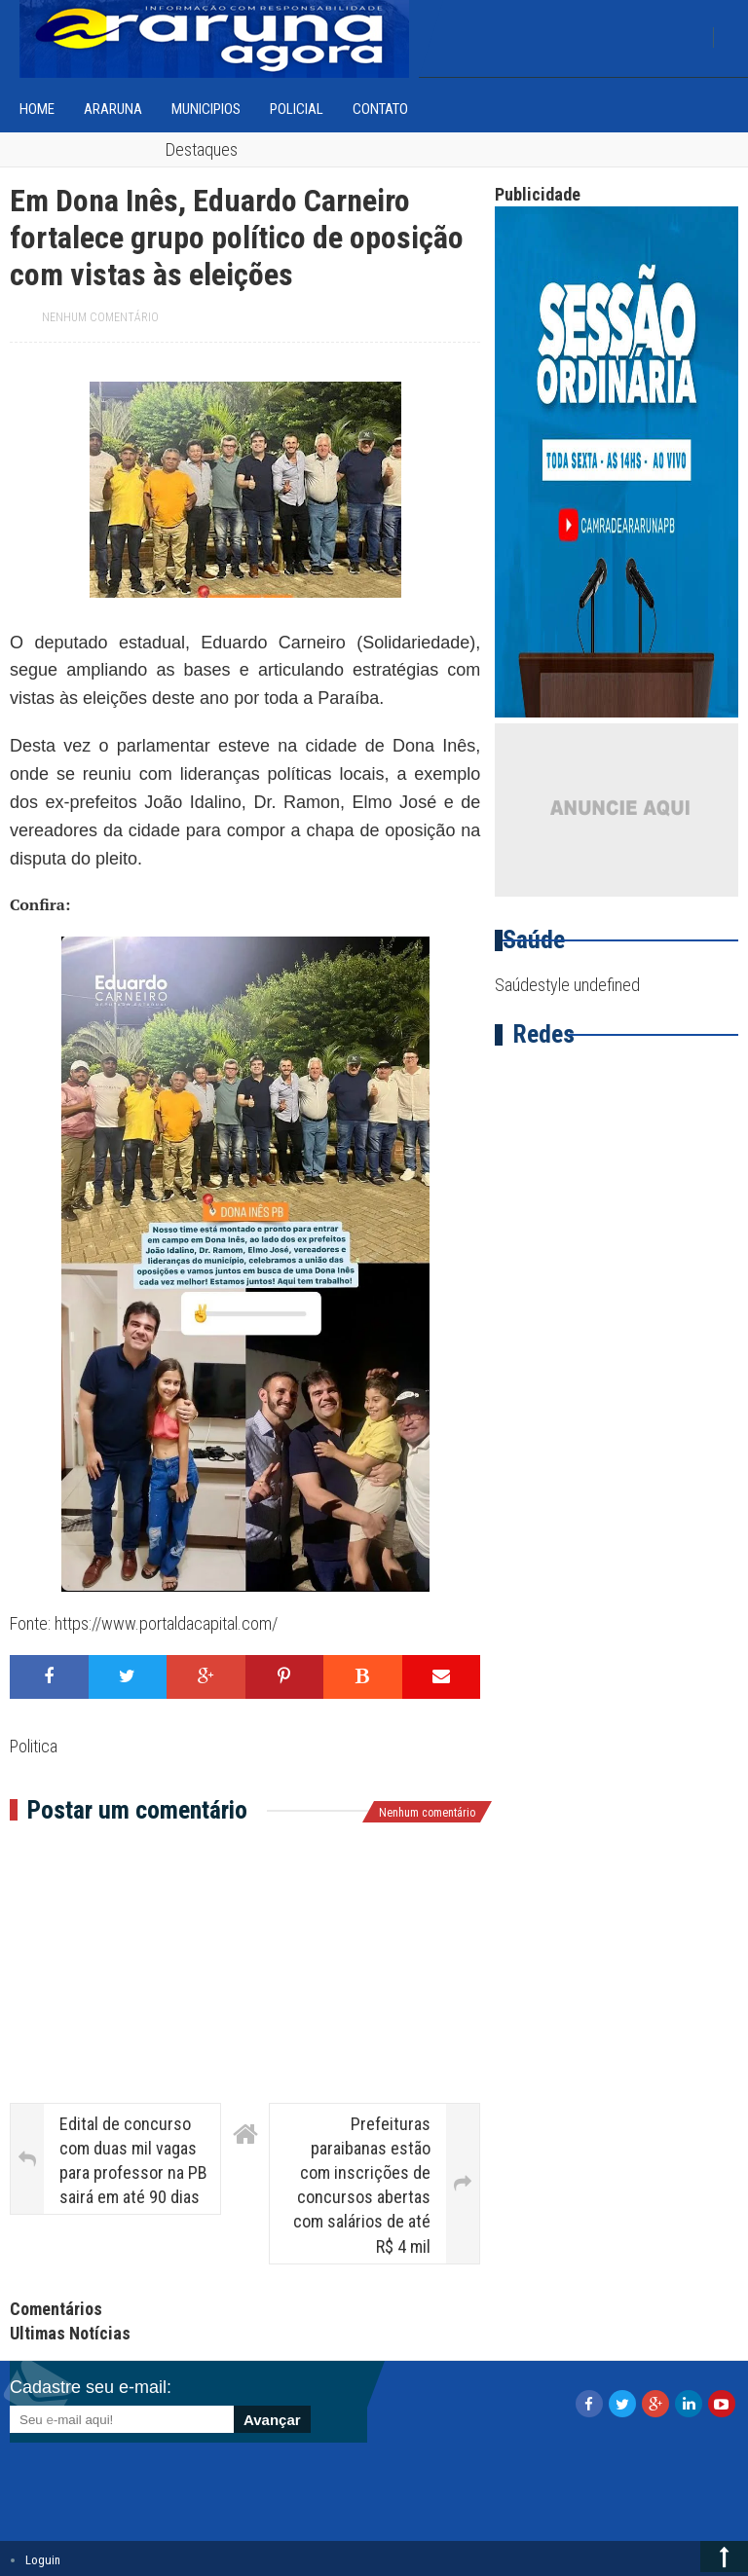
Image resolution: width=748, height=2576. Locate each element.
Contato (380, 109)
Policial (296, 109)
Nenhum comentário (100, 317)
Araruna (113, 109)
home (37, 109)
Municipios (206, 109)
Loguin (42, 2560)
